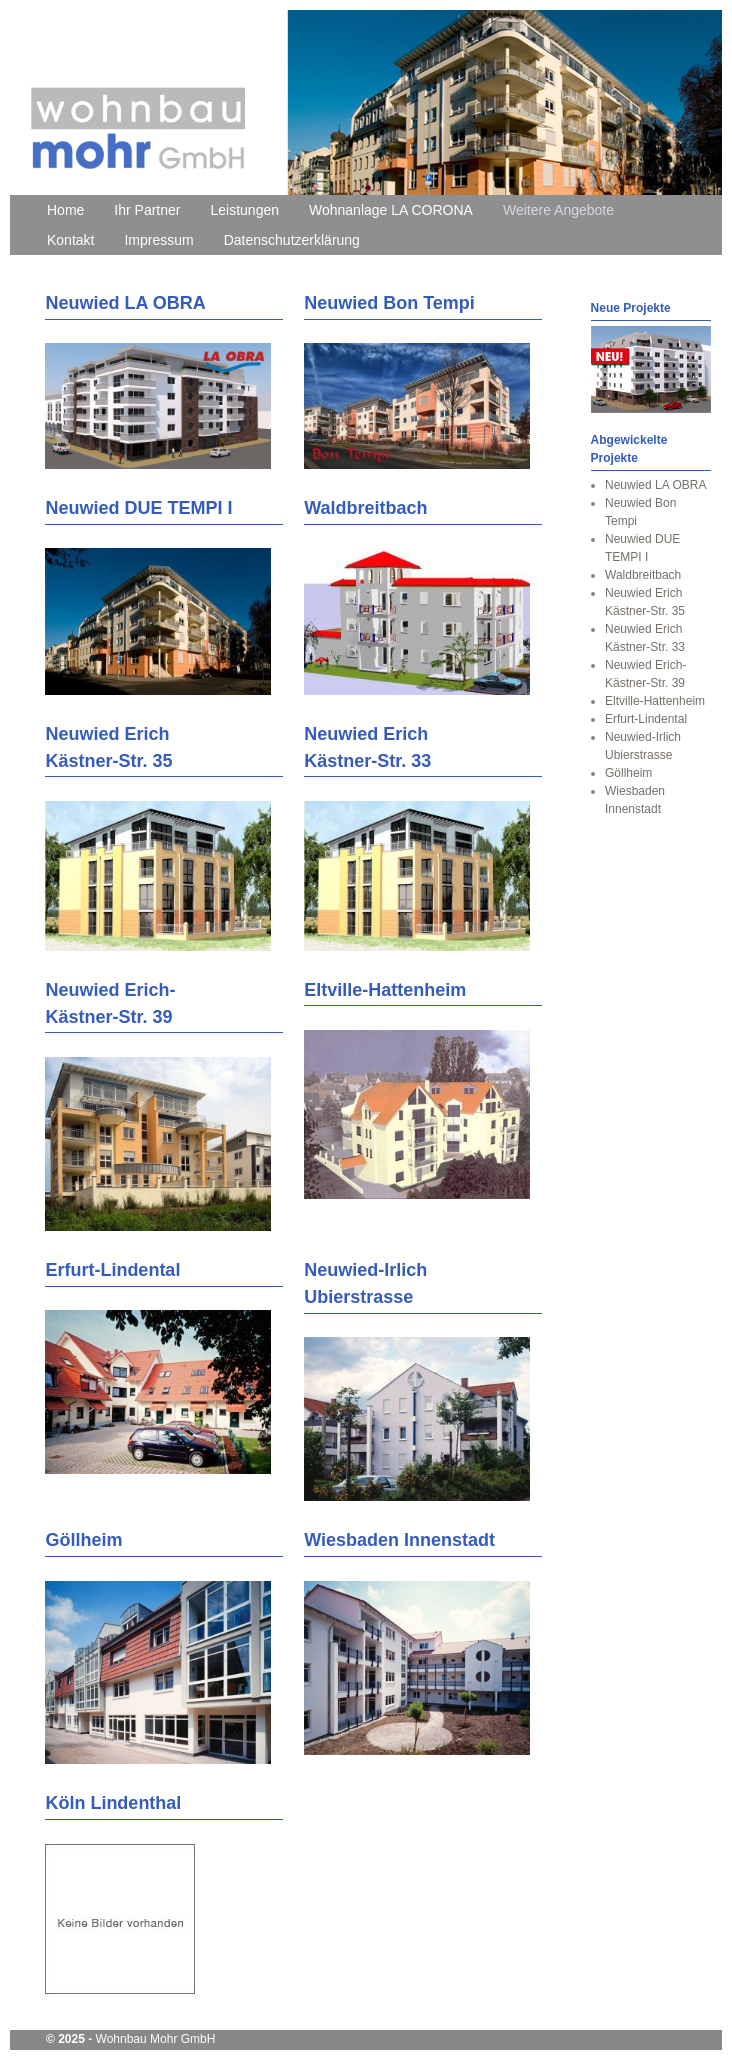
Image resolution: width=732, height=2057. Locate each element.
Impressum (158, 240)
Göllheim (83, 1540)
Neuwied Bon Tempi (389, 303)
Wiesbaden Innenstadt (399, 1540)
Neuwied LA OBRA (125, 303)
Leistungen (245, 210)
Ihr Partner (147, 210)
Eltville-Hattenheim (385, 990)
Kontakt (70, 240)
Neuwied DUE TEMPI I (138, 508)
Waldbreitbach (365, 508)
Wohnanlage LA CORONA (391, 210)
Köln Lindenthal (113, 1803)
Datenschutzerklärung (292, 240)
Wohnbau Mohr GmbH (156, 2039)
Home (65, 210)
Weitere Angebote (558, 210)
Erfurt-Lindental (112, 1270)
